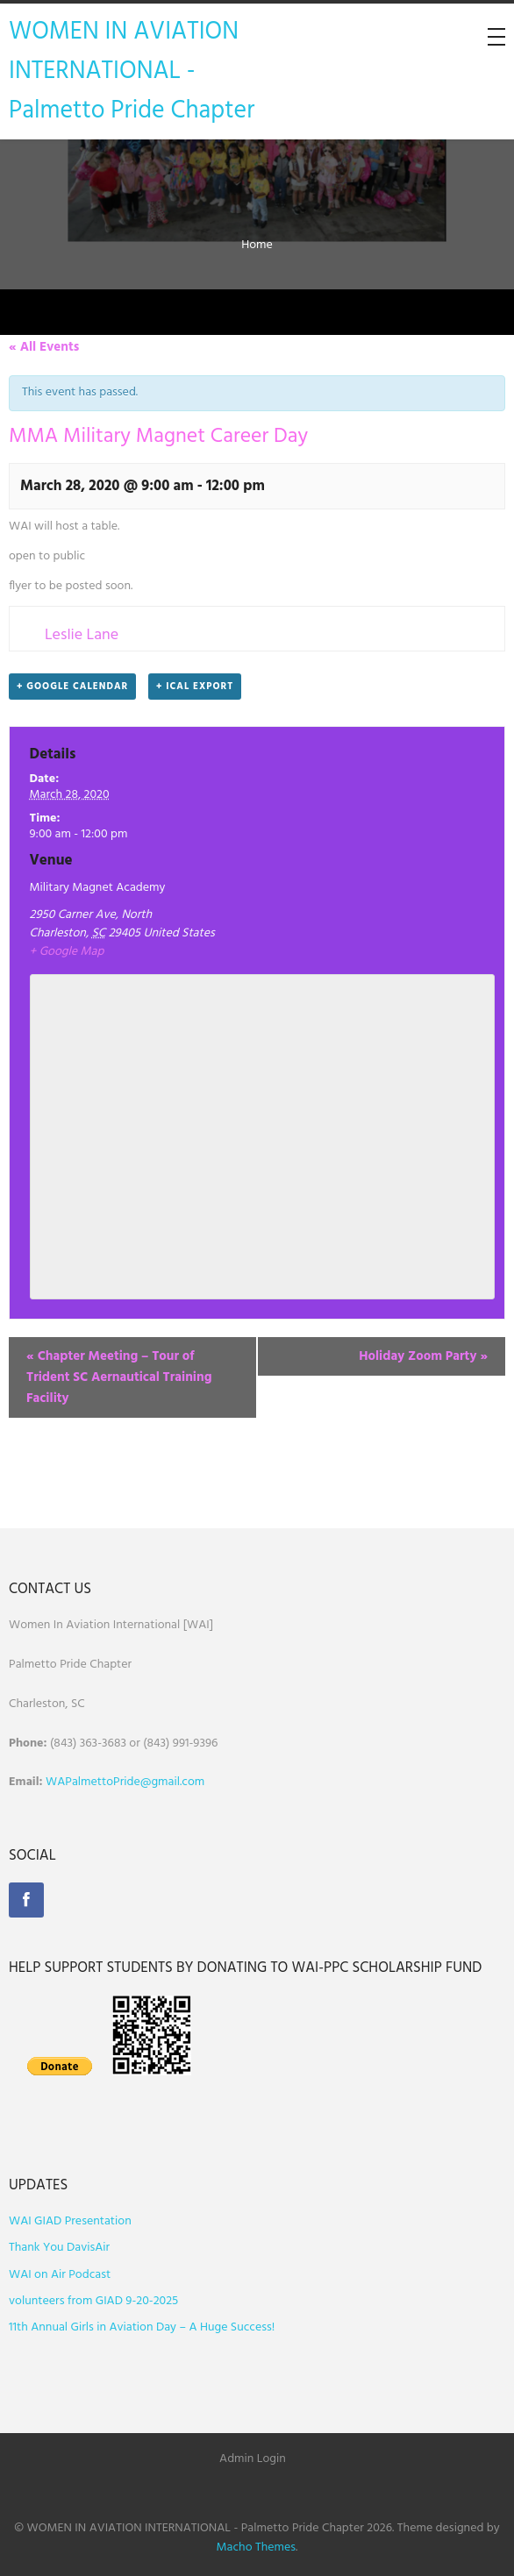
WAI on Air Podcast (60, 2275)
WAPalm (68, 1782)
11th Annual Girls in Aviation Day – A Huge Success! (142, 2327)
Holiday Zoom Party (423, 1356)
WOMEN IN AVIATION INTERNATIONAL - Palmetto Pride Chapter (131, 71)
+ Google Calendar (72, 686)
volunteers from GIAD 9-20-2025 (93, 2301)
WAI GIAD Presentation (70, 2221)
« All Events (44, 347)
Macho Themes (256, 2547)
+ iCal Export (194, 686)
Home (257, 245)
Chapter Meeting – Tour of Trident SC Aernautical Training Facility (118, 1377)
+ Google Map (67, 952)
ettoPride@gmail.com (148, 1782)
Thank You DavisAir (59, 2248)
